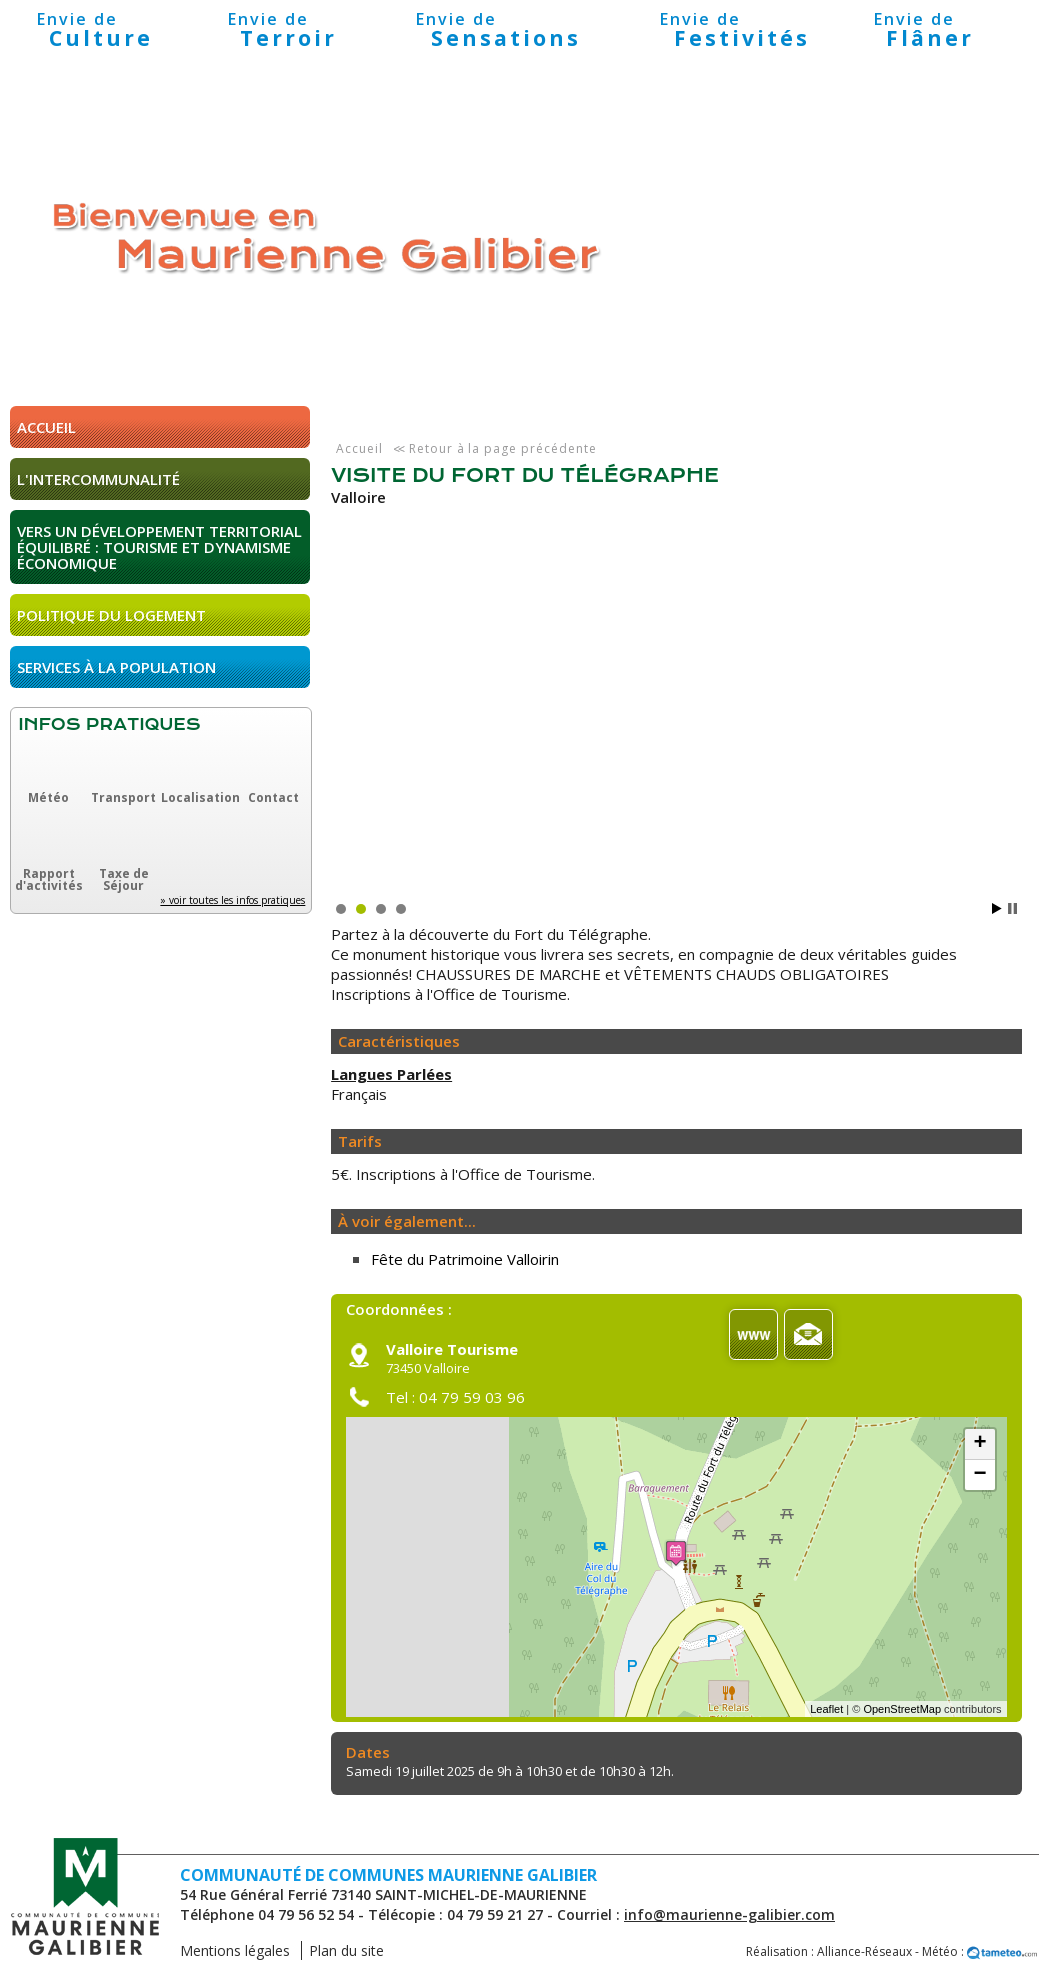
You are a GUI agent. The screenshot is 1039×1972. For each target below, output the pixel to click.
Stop (1012, 908)
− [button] (979, 1475)
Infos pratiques (109, 724)
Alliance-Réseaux (864, 1951)
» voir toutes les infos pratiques (232, 900)
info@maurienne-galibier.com (729, 1914)
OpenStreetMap (902, 1709)
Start (997, 908)
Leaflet (826, 1709)
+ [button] (979, 1444)
